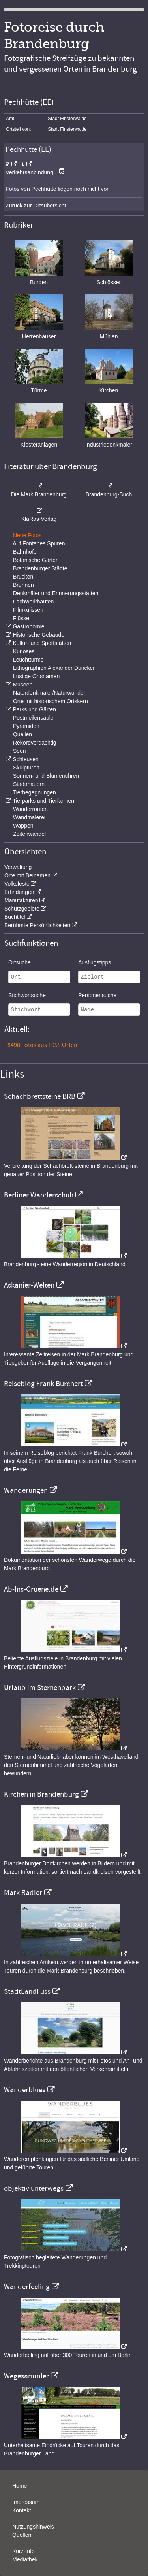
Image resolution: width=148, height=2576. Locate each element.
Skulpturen (26, 767)
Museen (22, 684)
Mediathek (25, 2559)
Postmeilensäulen (35, 718)
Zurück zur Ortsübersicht (36, 205)
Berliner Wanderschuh (38, 1195)
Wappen (23, 825)
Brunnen (23, 585)
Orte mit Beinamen (27, 875)
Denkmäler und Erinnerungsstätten (55, 593)
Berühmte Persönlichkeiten (37, 925)
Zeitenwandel (29, 834)
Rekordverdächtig (34, 742)
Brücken (23, 576)
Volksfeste (17, 884)
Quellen (22, 734)
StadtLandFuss (27, 1991)
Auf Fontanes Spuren (39, 543)
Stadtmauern (29, 784)
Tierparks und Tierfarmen (43, 801)
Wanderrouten (30, 809)
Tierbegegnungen (34, 792)
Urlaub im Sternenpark (40, 1687)
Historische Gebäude (38, 635)
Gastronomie (28, 626)
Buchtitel (15, 917)
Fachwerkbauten (33, 601)
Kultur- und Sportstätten (42, 643)
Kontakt (21, 2510)
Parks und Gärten (34, 709)
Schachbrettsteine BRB (39, 1096)
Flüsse (21, 618)
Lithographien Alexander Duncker (54, 668)
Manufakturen (21, 900)
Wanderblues (24, 2090)
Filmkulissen (28, 610)
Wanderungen (26, 1490)
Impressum (25, 2502)
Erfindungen (19, 892)
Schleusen (25, 759)
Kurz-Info (23, 2551)
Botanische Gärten (36, 560)
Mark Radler (23, 1892)
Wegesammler (26, 2376)
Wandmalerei (29, 817)
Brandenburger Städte (40, 568)
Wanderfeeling (27, 2286)
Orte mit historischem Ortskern (50, 701)
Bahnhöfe (25, 552)
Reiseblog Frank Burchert (43, 1383)
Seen (19, 751)
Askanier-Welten (29, 1285)
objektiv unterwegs (34, 2188)
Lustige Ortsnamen (36, 676)
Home (19, 2486)
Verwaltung (18, 867)
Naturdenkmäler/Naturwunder (49, 693)
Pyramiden (26, 726)
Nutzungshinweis (33, 2526)
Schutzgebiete (21, 908)
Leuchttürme (28, 659)
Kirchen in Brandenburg (41, 1794)
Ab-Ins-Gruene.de (31, 1589)
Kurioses (23, 651)
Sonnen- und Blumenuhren (46, 776)
